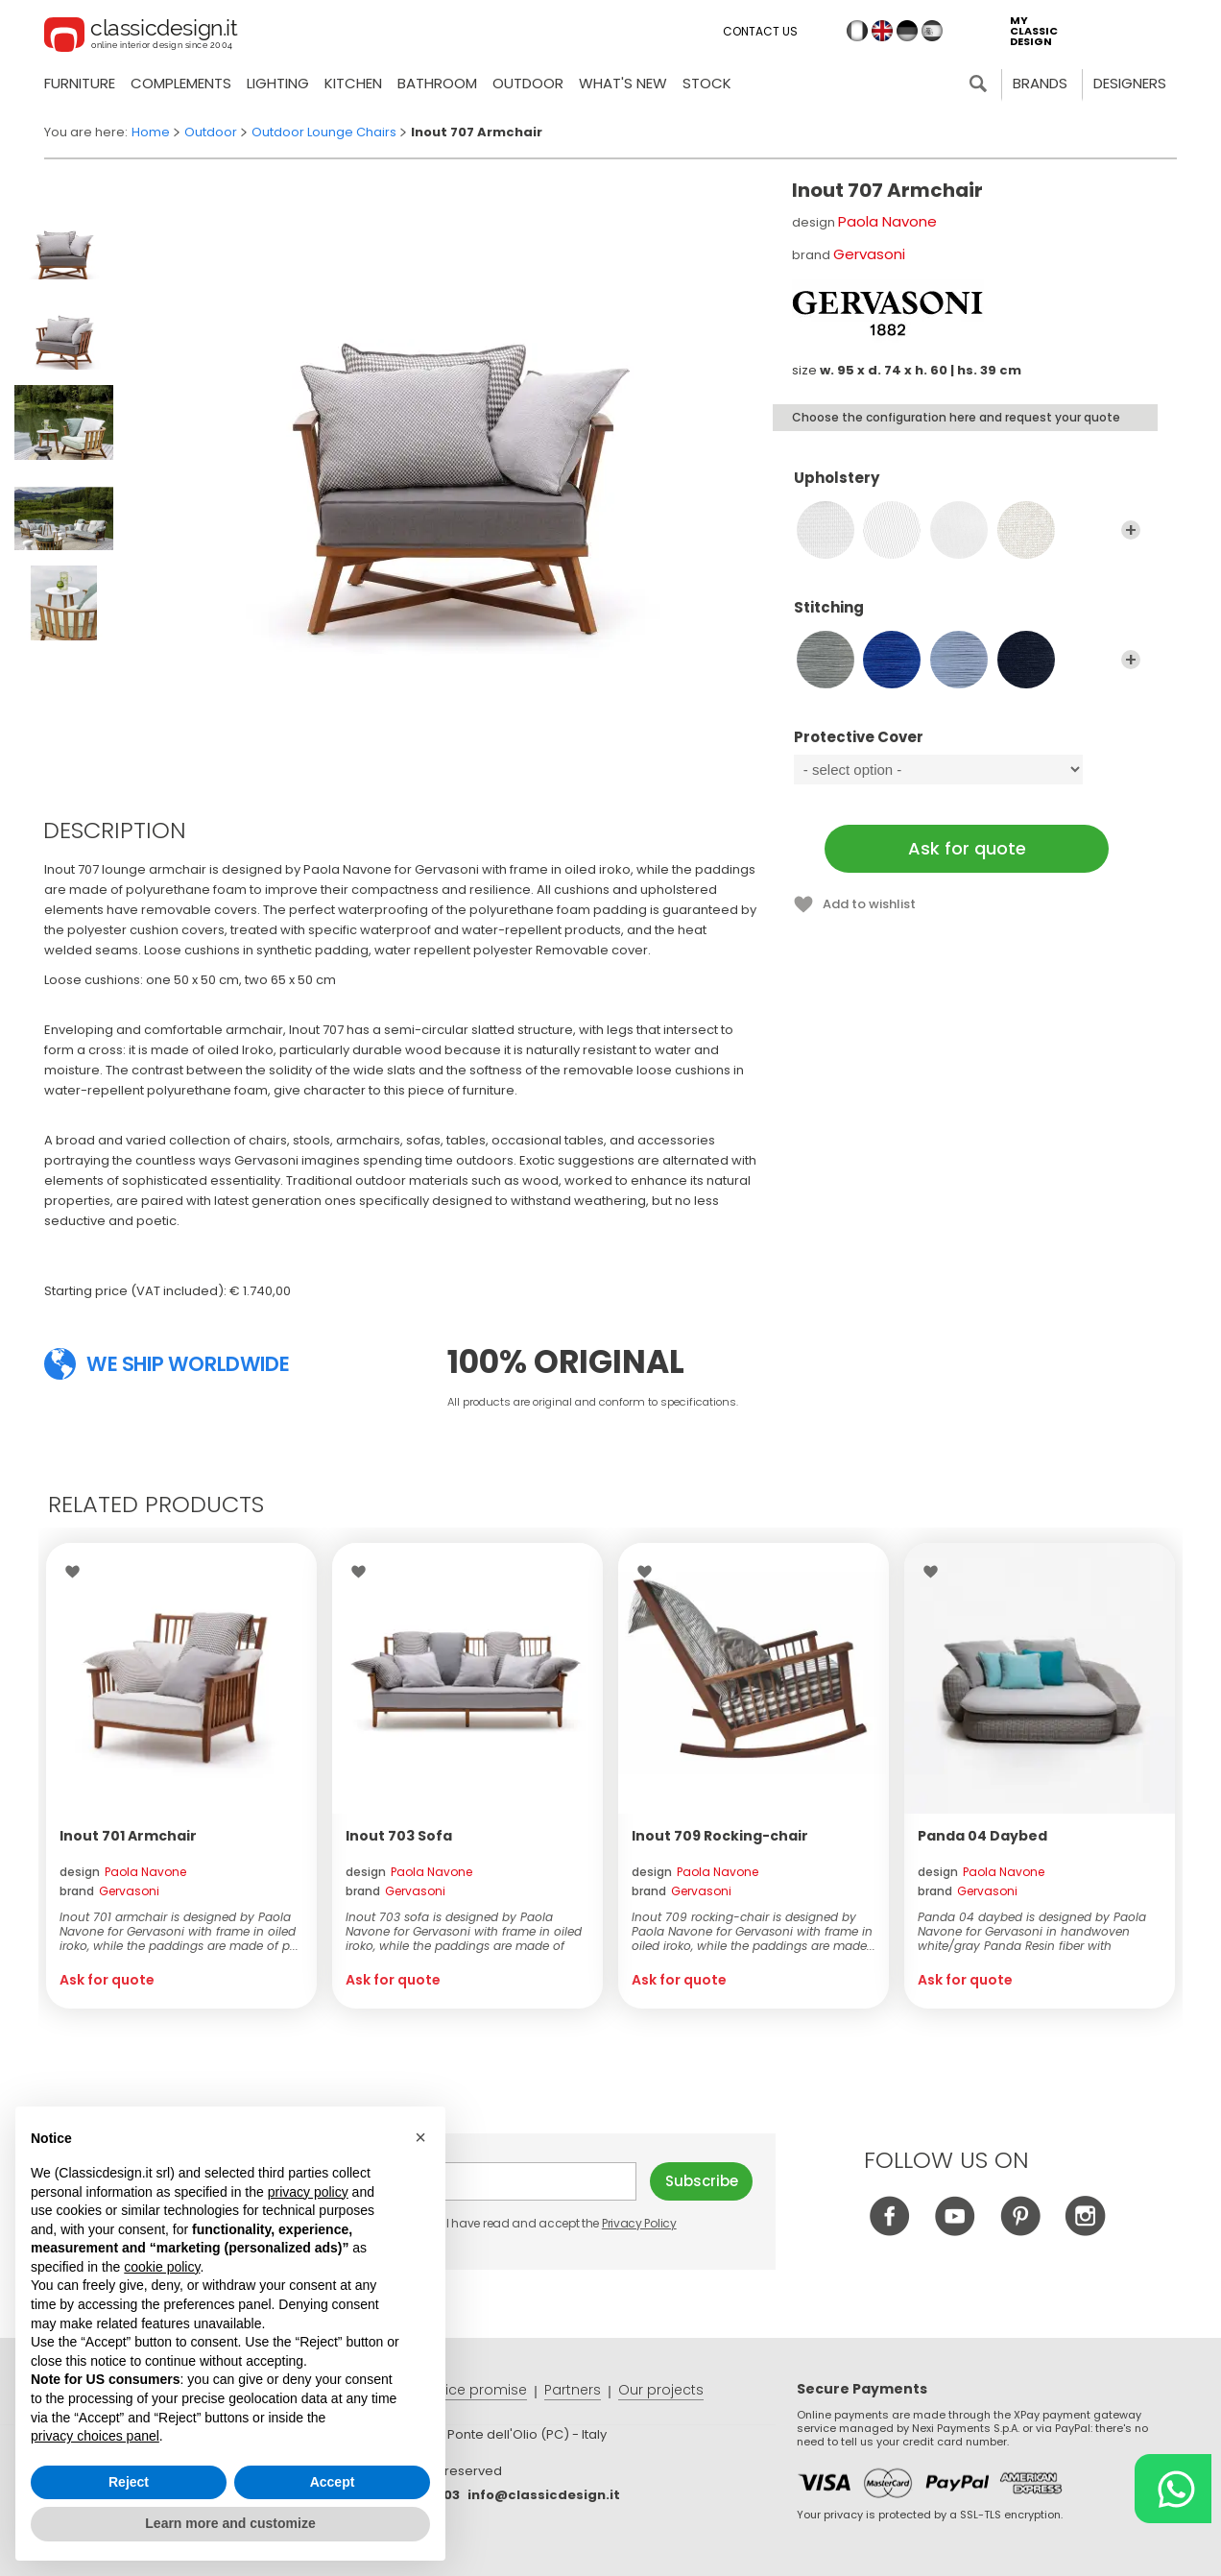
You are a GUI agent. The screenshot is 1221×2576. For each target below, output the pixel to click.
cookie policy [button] (162, 2267)
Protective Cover (967, 746)
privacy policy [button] (308, 2192)
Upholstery (967, 486)
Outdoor (527, 83)
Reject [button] (128, 2482)
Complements (181, 83)
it (857, 30)
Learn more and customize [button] (230, 2523)
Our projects (661, 2389)
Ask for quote (967, 848)
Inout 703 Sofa (399, 1835)
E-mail (529, 2181)
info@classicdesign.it (543, 2494)
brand (109, 1891)
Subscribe (701, 2181)
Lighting (278, 83)
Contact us (760, 31)
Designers (1129, 83)
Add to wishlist (869, 904)
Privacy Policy (639, 2223)
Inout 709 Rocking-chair (720, 1835)
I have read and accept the (551, 2223)
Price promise (480, 2389)
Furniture (79, 83)
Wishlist (77, 1571)
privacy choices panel (95, 2436)
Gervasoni (869, 254)
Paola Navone (887, 221)
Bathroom (437, 83)
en (882, 30)
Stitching (967, 616)
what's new (623, 83)
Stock (706, 83)
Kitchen (353, 83)
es (932, 30)
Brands (1040, 83)
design (123, 1872)
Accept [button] (332, 2482)
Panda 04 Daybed (982, 1835)
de (907, 30)
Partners (572, 2389)
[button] (420, 2137)
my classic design (1034, 31)
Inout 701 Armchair (128, 1835)
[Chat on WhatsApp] (1173, 2488)
